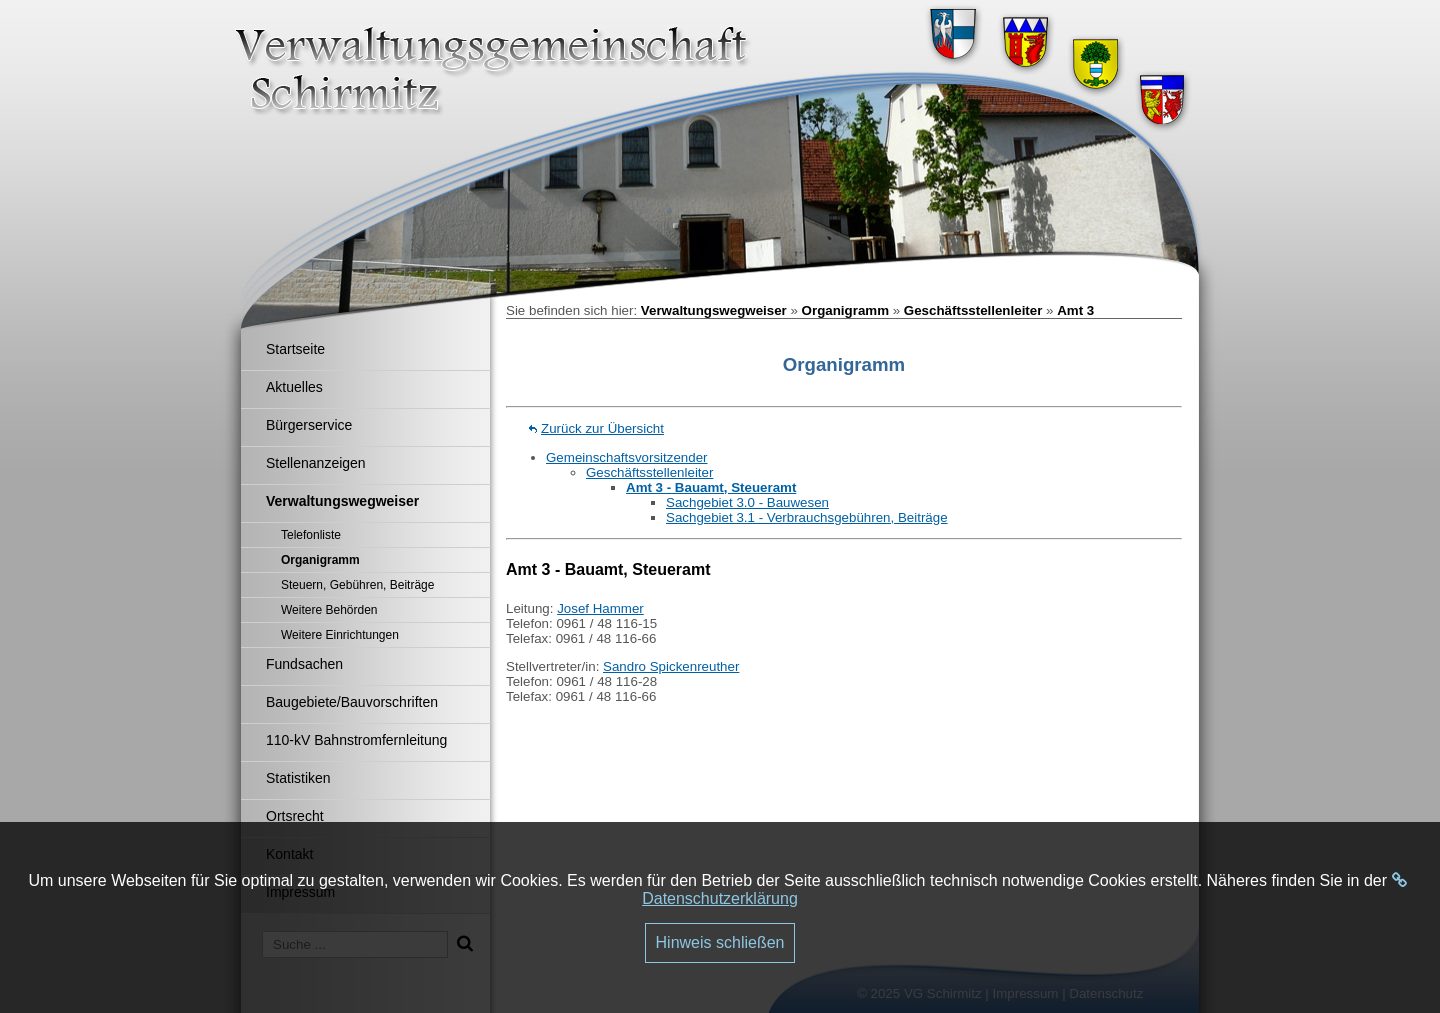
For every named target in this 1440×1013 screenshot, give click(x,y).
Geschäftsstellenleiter (973, 310)
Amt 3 (1075, 310)
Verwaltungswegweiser (714, 310)
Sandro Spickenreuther (671, 666)
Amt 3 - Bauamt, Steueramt (711, 487)
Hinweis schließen (720, 942)
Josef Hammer (600, 608)
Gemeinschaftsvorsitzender (627, 457)
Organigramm (845, 310)
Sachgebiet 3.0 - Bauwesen (747, 502)
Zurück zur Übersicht (602, 428)
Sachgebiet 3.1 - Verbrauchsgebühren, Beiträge (807, 517)
